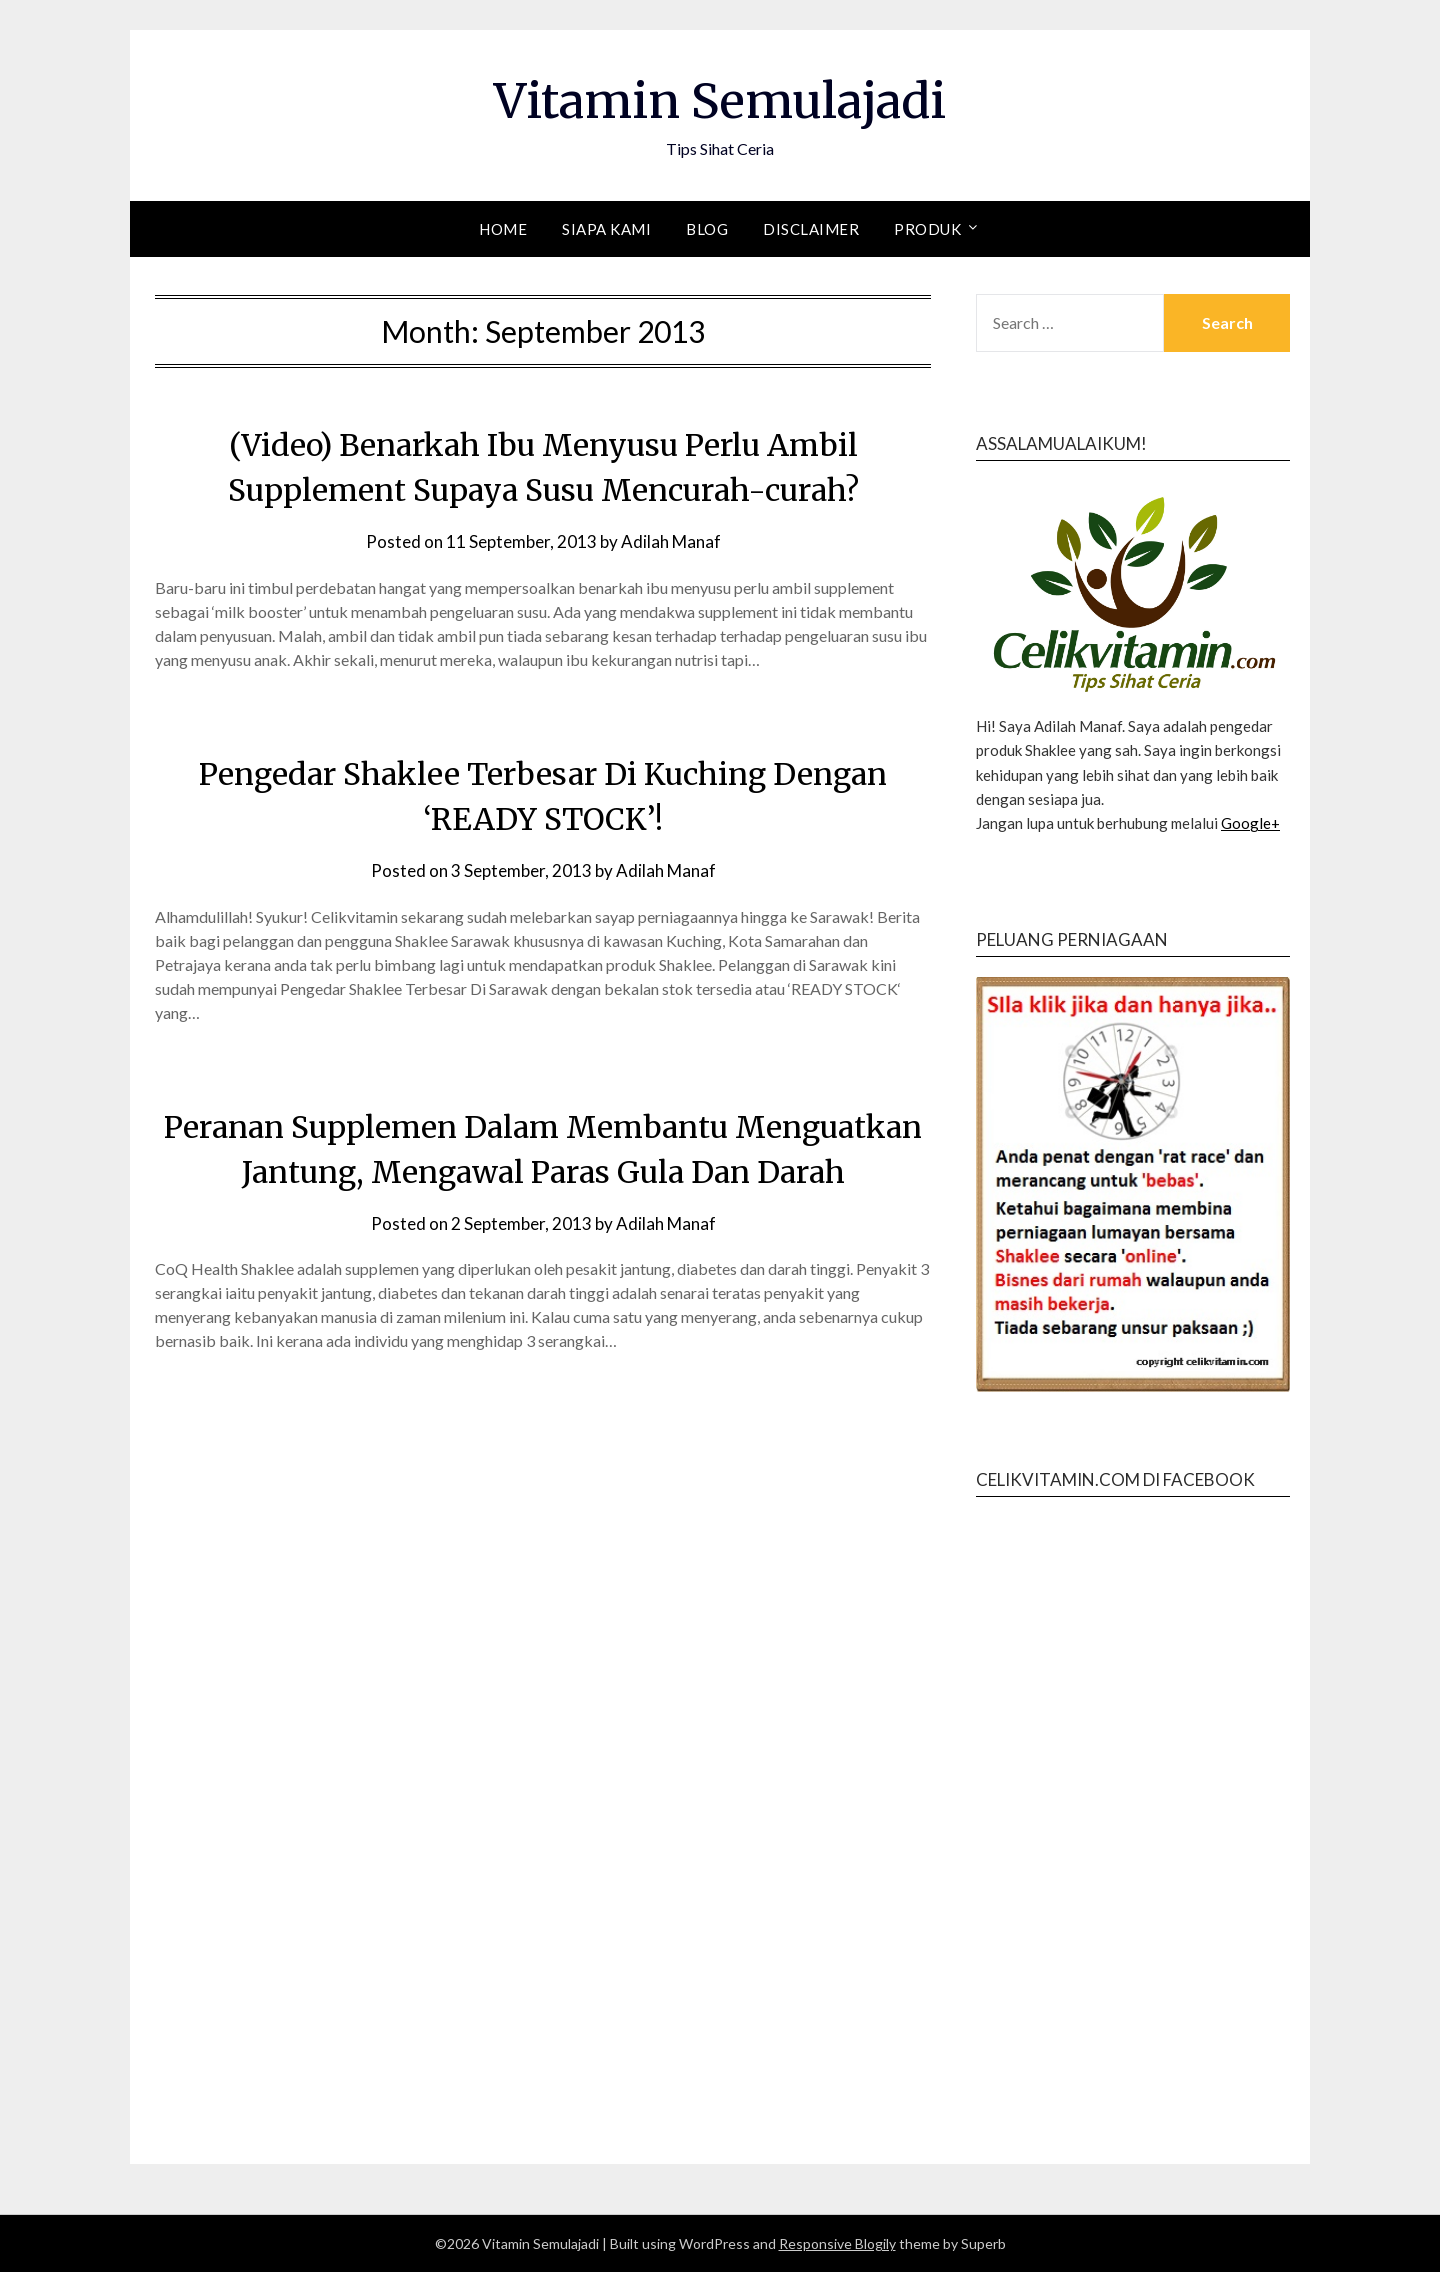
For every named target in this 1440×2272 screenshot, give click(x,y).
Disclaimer (811, 229)
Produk (927, 229)
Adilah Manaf (671, 541)
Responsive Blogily (837, 2243)
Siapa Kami (606, 229)
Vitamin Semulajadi (720, 101)
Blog (707, 229)
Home (503, 229)
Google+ (1250, 823)
